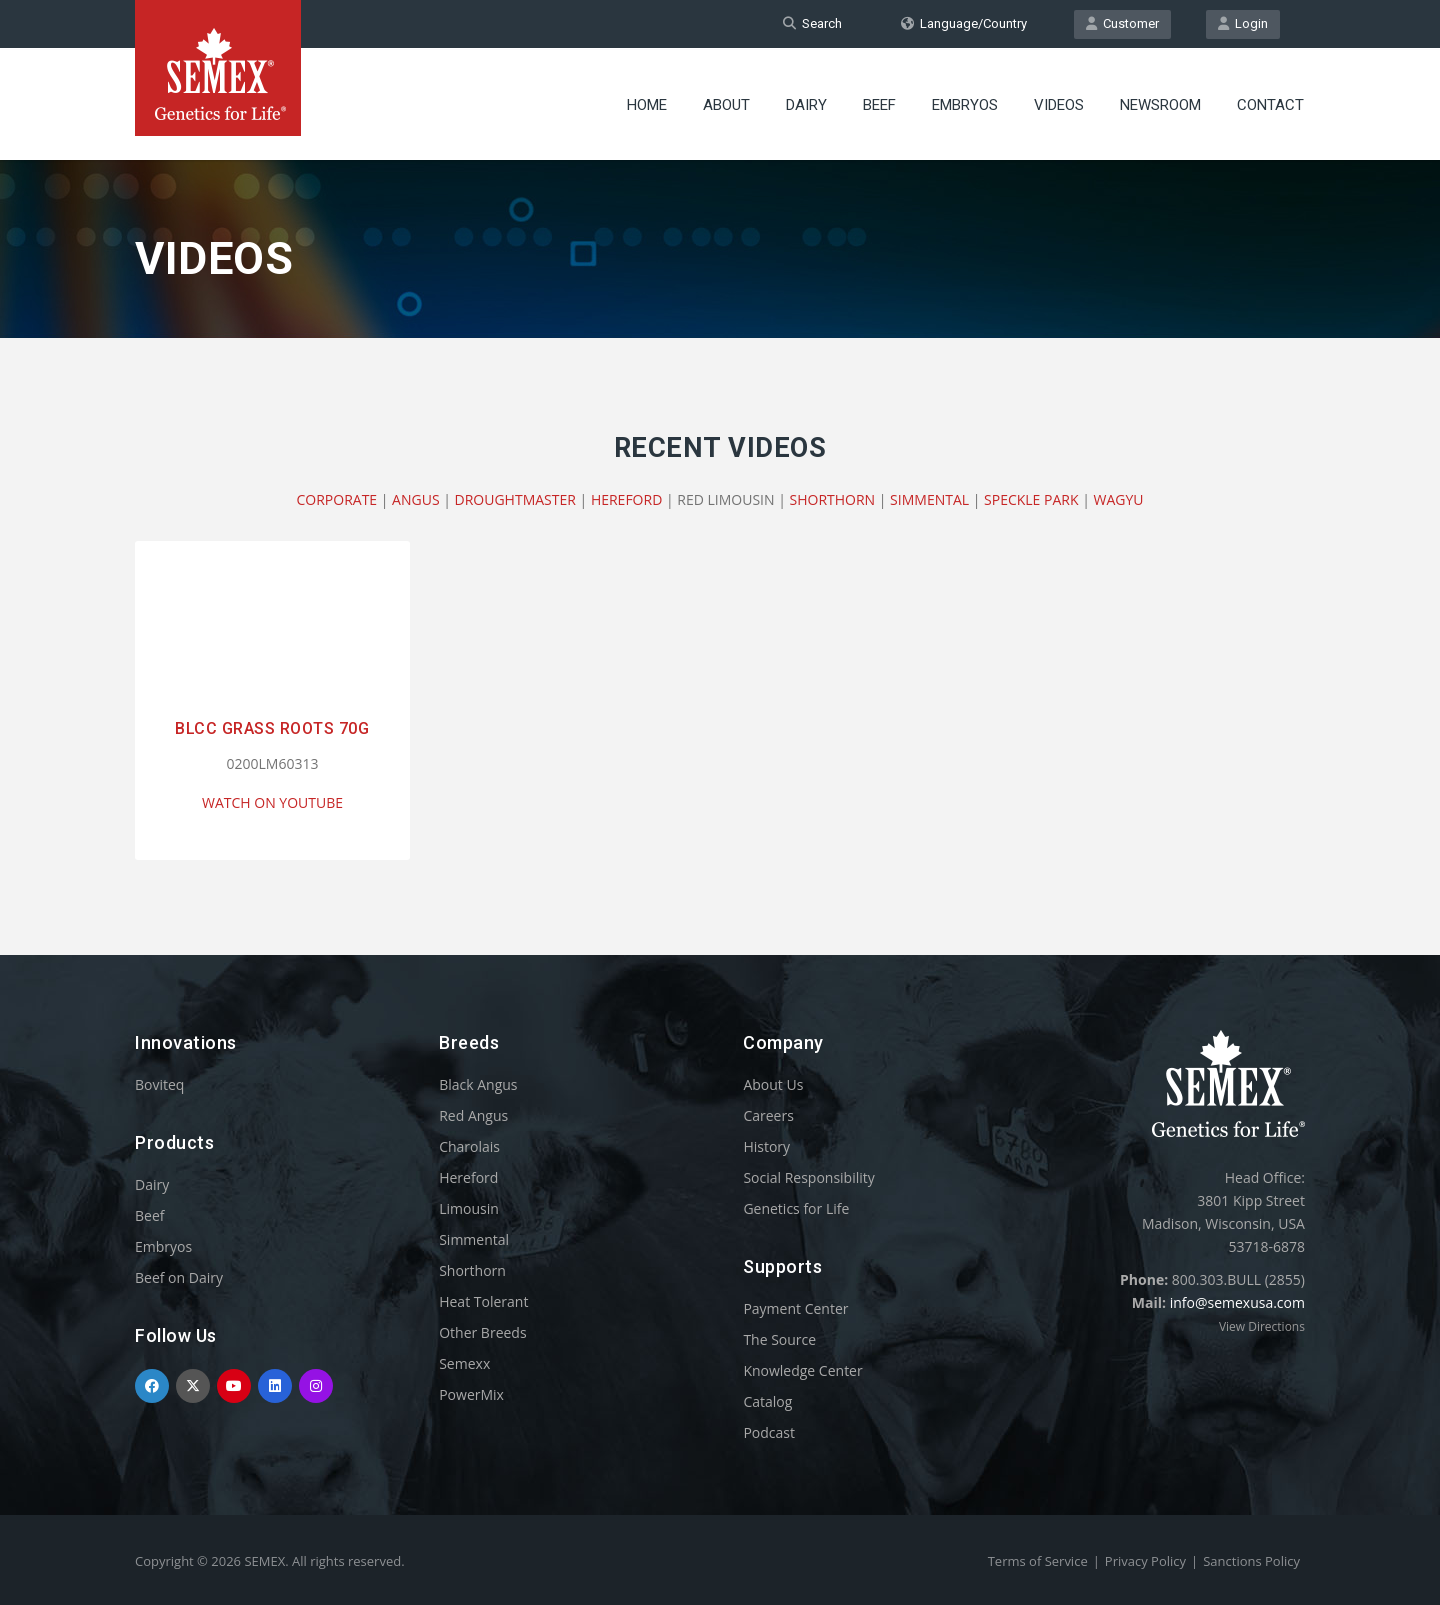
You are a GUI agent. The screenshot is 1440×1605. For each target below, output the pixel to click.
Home (647, 105)
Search (812, 23)
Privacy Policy (1145, 1561)
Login (1243, 23)
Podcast (769, 1432)
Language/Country (964, 23)
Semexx (464, 1363)
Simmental (474, 1239)
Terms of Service (1038, 1561)
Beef (879, 105)
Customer (1122, 23)
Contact (1270, 105)
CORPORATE (336, 499)
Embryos (965, 105)
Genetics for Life (796, 1208)
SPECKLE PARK (1031, 499)
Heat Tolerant (483, 1301)
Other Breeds (482, 1332)
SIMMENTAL (929, 499)
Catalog (767, 1401)
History (766, 1146)
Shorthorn (472, 1270)
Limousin (469, 1208)
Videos (1059, 105)
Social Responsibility (808, 1177)
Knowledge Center (802, 1370)
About (726, 105)
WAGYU (1119, 499)
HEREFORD (626, 499)
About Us (773, 1084)
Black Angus (478, 1084)
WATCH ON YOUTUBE (272, 802)
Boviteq (159, 1084)
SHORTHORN (833, 499)
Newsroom (1160, 105)
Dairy (806, 105)
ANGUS (415, 499)
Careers (768, 1115)
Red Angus (473, 1115)
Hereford (468, 1177)
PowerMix (471, 1394)
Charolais (469, 1146)
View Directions (1262, 1326)
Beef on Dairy (179, 1277)
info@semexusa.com (1237, 1302)
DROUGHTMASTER (515, 499)
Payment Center (795, 1308)
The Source (779, 1339)
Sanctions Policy (1251, 1561)
